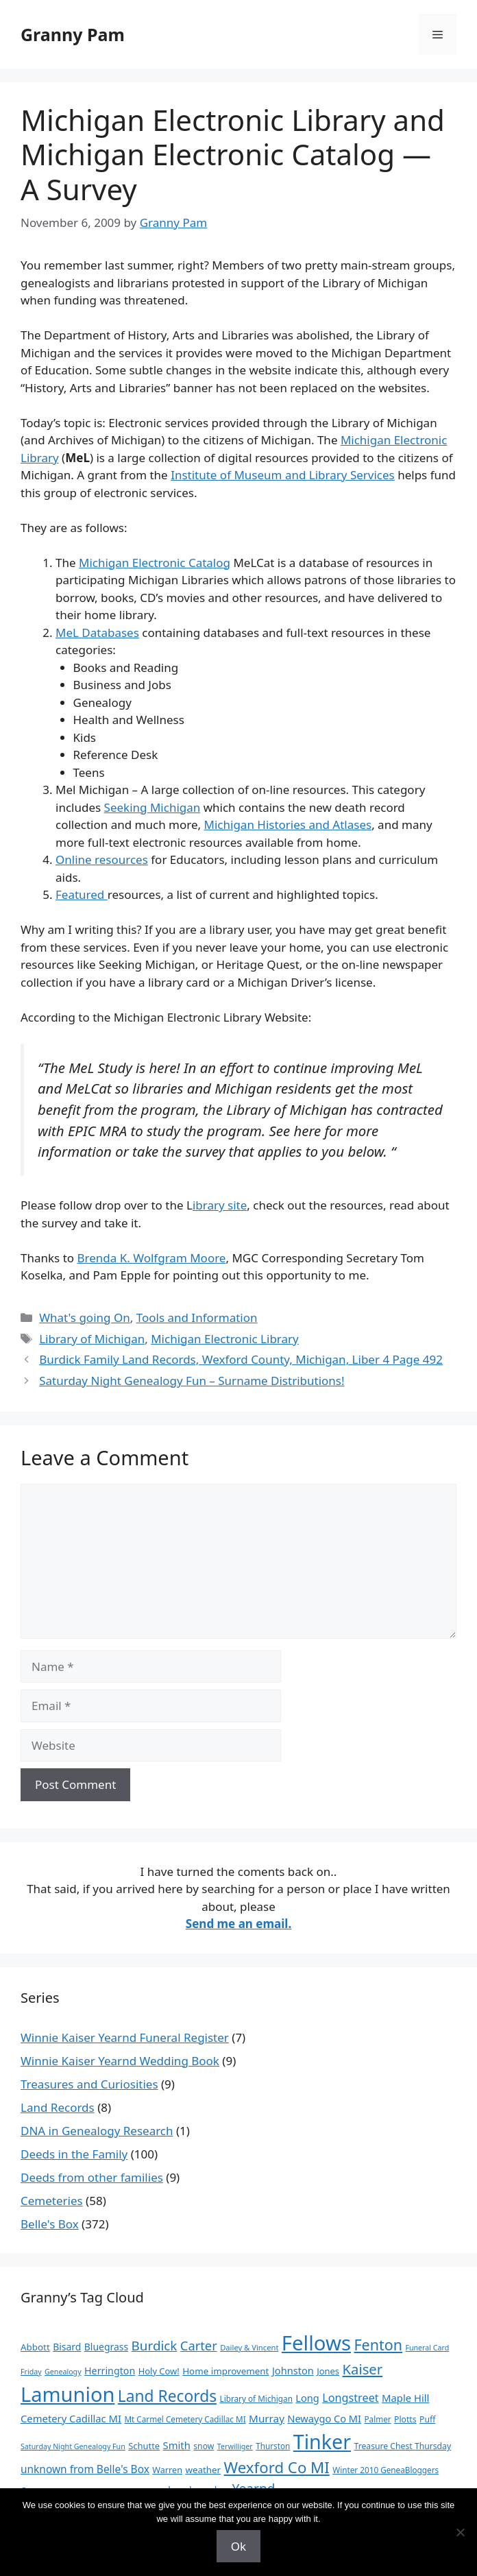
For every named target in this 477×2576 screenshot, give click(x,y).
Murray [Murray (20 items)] (266, 2418)
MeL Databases (97, 632)
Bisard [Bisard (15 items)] (67, 2346)
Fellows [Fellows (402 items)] (316, 2343)
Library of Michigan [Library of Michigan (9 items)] (255, 2398)
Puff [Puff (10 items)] (427, 2419)
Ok (238, 2546)
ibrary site (220, 1205)
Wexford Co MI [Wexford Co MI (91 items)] (277, 2467)
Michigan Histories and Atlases (288, 824)
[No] (460, 2532)
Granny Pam (73, 34)
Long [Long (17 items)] (307, 2398)
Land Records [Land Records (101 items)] (167, 2396)
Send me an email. (238, 1923)
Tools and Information (197, 1317)
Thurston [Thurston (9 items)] (273, 2445)
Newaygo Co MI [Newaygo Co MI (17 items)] (324, 2418)
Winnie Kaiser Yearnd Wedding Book (120, 2061)
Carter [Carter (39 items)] (198, 2345)
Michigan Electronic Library (225, 1339)
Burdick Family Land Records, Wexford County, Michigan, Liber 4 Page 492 (241, 1359)
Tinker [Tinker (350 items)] (322, 2441)
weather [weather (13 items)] (203, 2470)
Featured (82, 894)
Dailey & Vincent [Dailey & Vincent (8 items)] (249, 2347)
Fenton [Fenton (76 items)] (378, 2345)
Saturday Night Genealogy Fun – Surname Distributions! (191, 1380)
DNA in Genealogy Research (97, 2131)
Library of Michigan (92, 1339)
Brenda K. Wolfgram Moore (151, 1258)
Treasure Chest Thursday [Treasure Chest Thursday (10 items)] (403, 2446)
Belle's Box (50, 2224)
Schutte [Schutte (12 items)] (144, 2446)
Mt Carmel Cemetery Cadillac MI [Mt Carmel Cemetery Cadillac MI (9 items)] (184, 2419)
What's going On (84, 1317)
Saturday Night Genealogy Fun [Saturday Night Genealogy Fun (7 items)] (73, 2446)
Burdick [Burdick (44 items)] (155, 2346)
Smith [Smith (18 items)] (177, 2445)
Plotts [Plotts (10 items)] (405, 2419)
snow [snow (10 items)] (203, 2446)
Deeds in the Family (74, 2154)
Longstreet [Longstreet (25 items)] (350, 2397)
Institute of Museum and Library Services (283, 475)
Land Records (58, 2107)
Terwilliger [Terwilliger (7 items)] (235, 2446)
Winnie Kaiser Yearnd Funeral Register (125, 2037)
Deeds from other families (92, 2177)
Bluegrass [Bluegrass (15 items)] (106, 2346)
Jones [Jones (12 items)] (328, 2371)
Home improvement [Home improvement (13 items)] (225, 2371)
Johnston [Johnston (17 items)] (293, 2370)
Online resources (102, 859)
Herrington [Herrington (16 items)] (109, 2370)
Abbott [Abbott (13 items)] (35, 2347)
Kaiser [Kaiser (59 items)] (362, 2369)
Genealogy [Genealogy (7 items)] (63, 2371)
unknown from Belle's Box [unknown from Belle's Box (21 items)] (85, 2469)
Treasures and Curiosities (89, 2084)
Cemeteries (52, 2200)
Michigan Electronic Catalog (154, 562)
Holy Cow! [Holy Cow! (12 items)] (159, 2371)
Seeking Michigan (152, 807)
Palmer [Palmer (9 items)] (377, 2419)
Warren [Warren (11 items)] (167, 2470)
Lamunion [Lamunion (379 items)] (67, 2394)
